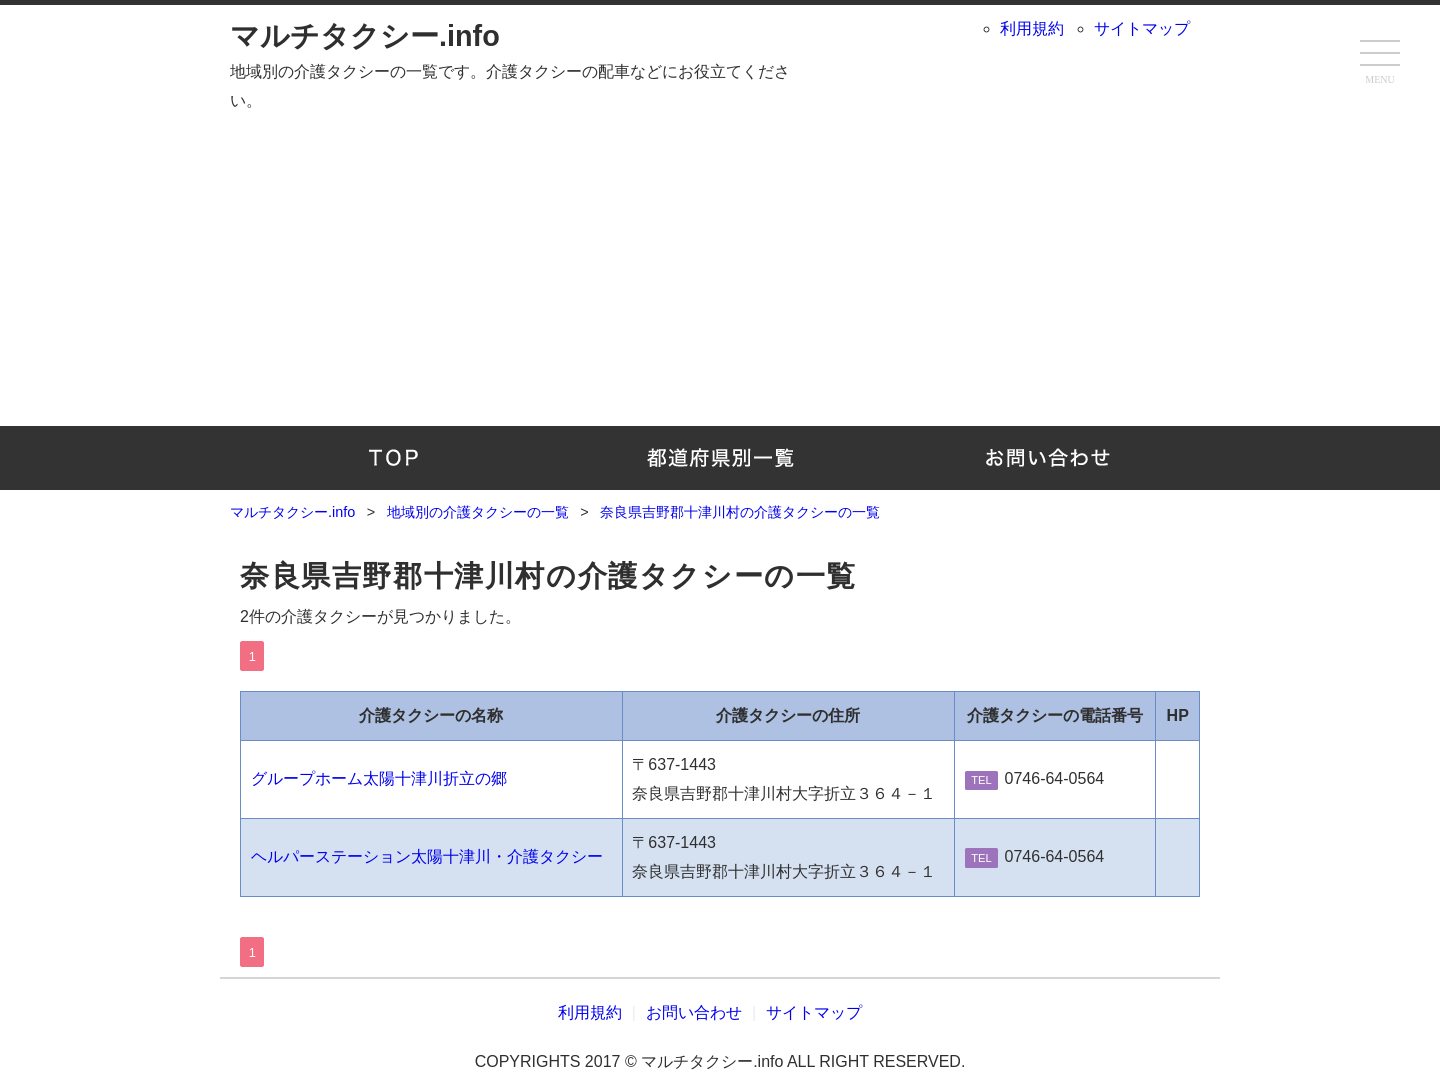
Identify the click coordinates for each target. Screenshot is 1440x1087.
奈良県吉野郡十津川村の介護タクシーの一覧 (548, 576)
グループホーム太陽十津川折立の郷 (379, 778)
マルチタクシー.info (365, 36)
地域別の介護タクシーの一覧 (720, 458)
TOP (393, 458)
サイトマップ (1142, 28)
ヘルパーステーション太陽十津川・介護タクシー (427, 856)
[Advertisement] (720, 266)
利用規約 (1032, 28)
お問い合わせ (1046, 458)
